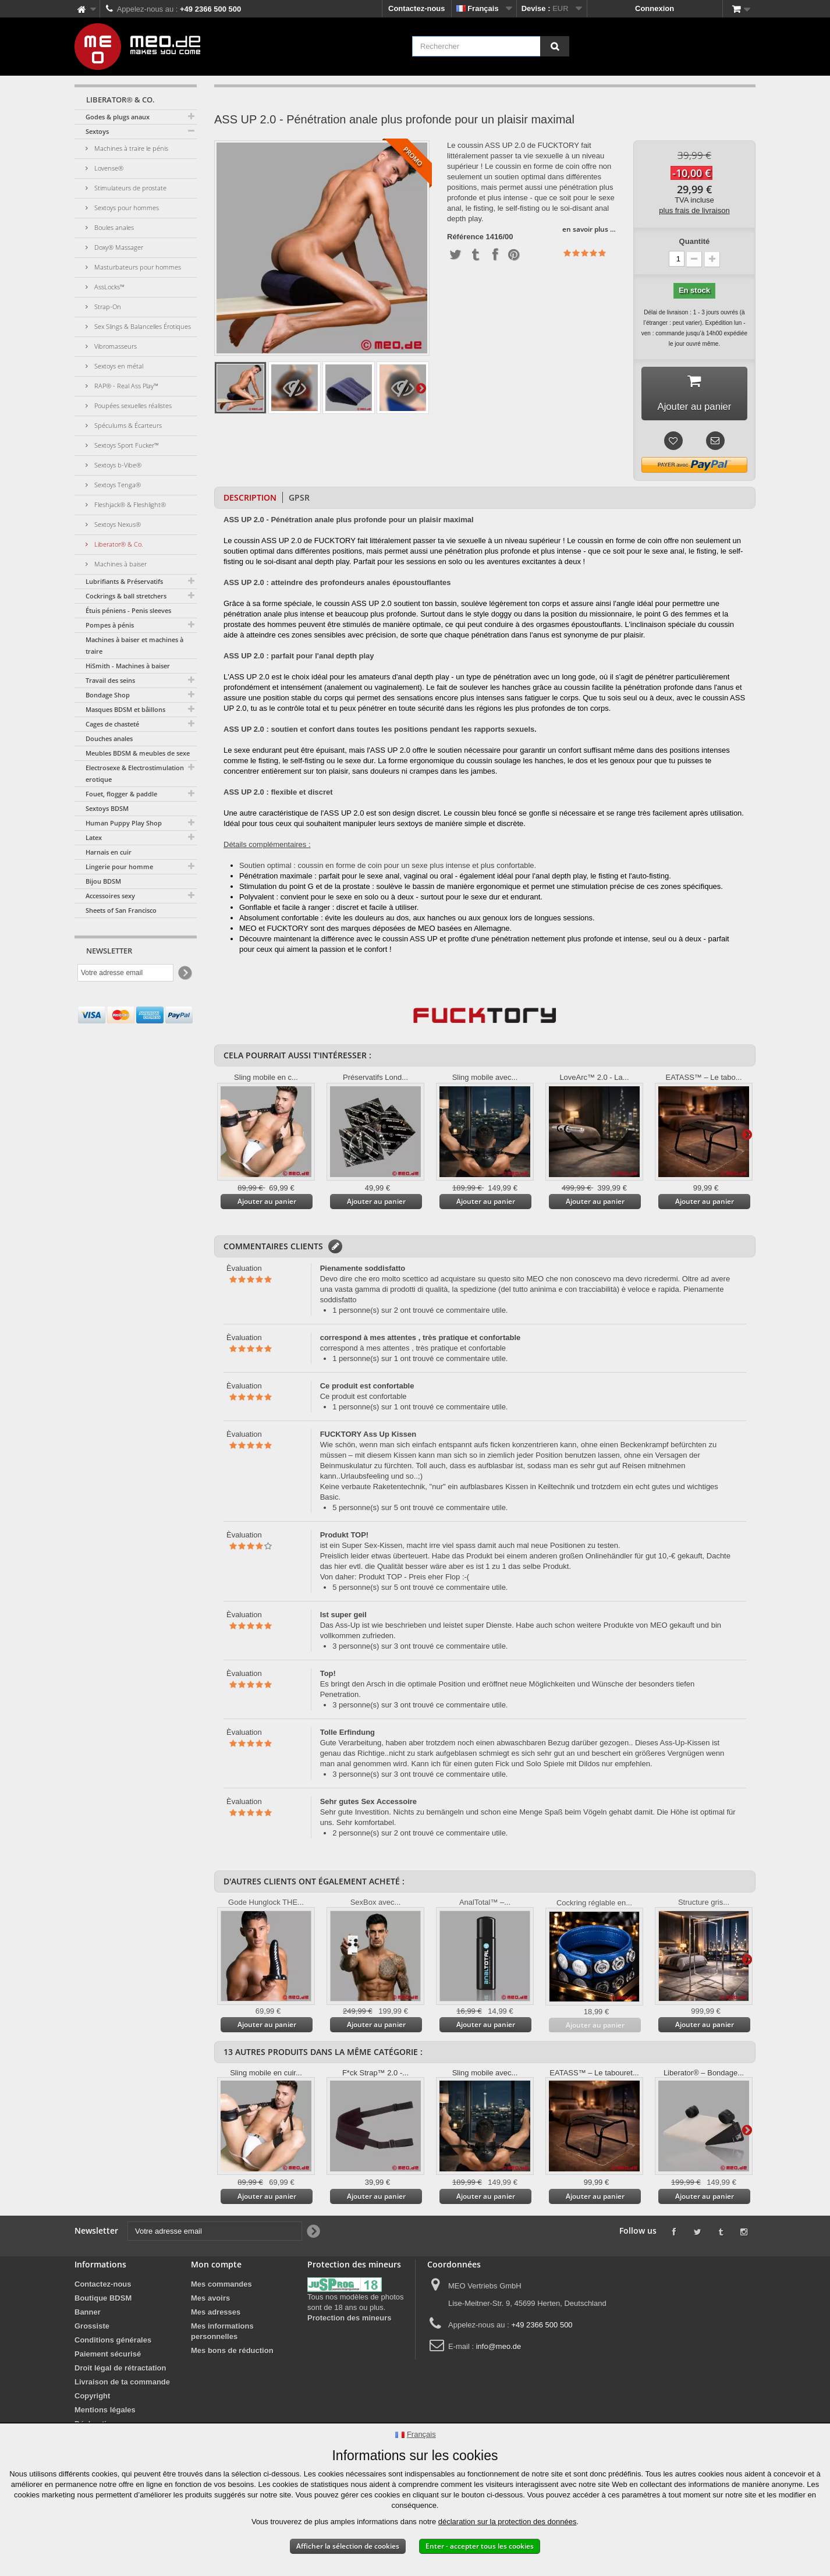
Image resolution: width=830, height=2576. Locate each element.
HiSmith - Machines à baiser (128, 665)
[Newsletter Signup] (184, 973)
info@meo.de (499, 2349)
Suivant (421, 388)
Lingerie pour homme (119, 866)
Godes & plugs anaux (118, 116)
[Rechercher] (554, 46)
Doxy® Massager (118, 247)
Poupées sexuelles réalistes (132, 405)
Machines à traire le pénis (130, 148)
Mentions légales (105, 2412)
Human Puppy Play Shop (124, 822)
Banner (88, 2315)
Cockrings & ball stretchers (126, 595)
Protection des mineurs (349, 2320)
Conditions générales (113, 2342)
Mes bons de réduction (232, 2353)
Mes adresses (215, 2315)
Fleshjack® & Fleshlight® (129, 504)
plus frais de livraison (694, 210)
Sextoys (97, 131)
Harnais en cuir (109, 852)
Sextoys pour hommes (126, 207)
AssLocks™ (109, 286)
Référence (465, 237)
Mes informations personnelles (222, 2334)
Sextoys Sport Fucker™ (126, 445)
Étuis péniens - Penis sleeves (128, 610)
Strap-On (107, 306)
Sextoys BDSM (107, 808)
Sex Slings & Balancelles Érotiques (142, 326)
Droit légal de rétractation (120, 2370)
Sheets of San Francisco (121, 910)
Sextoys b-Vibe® (117, 464)
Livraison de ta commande (122, 2384)
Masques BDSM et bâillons (125, 709)
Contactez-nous (416, 8)
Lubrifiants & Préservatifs (124, 581)
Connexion (654, 8)
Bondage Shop (108, 694)
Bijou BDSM (103, 881)
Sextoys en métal (118, 366)
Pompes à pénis (110, 625)
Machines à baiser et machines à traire (134, 645)
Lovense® (108, 168)
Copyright (92, 2398)
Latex (94, 837)
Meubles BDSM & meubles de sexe (138, 753)
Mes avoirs (210, 2301)
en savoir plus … (589, 229)
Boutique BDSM (103, 2301)
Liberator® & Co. (118, 544)
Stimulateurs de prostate (129, 187)
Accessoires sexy (110, 895)
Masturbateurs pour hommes (137, 267)
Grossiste (92, 2329)
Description (250, 500)
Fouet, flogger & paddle (121, 793)
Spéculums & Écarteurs (127, 425)
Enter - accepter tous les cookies (479, 2546)
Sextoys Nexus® (117, 524)
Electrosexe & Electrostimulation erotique (135, 773)
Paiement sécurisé (108, 2356)
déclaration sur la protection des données (507, 2521)
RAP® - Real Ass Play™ (125, 385)
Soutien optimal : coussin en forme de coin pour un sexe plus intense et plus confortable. (387, 868)
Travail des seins (110, 680)
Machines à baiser (120, 563)
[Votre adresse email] (125, 972)
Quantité (694, 241)
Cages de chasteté (112, 724)
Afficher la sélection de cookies (347, 2546)
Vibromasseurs (115, 346)
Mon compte (216, 2267)
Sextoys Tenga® (117, 484)
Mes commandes (221, 2287)
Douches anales (109, 738)
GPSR (299, 500)
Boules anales (113, 227)
